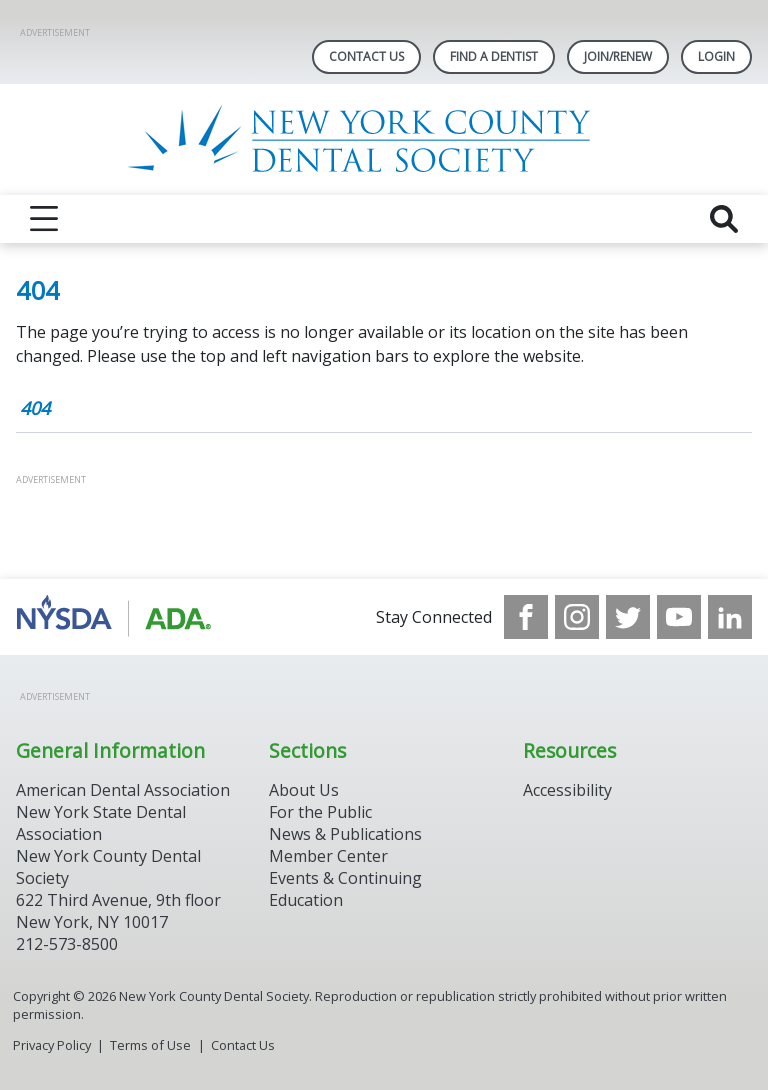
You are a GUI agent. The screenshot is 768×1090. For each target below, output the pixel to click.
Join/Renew (618, 56)
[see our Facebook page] (526, 617)
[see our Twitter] (628, 617)
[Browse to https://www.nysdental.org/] (117, 617)
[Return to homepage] (384, 139)
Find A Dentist (494, 56)
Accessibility (567, 790)
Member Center (328, 856)
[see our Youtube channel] (679, 617)
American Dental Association (123, 790)
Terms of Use (150, 1045)
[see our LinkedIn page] (730, 617)
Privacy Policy (52, 1045)
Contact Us (366, 56)
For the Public (320, 812)
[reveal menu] (44, 219)
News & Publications (345, 834)
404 (35, 408)
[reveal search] (724, 219)
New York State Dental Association (101, 823)
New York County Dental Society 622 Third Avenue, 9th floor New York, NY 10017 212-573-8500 (118, 900)
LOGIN (716, 56)
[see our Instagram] (577, 617)
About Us (304, 790)
